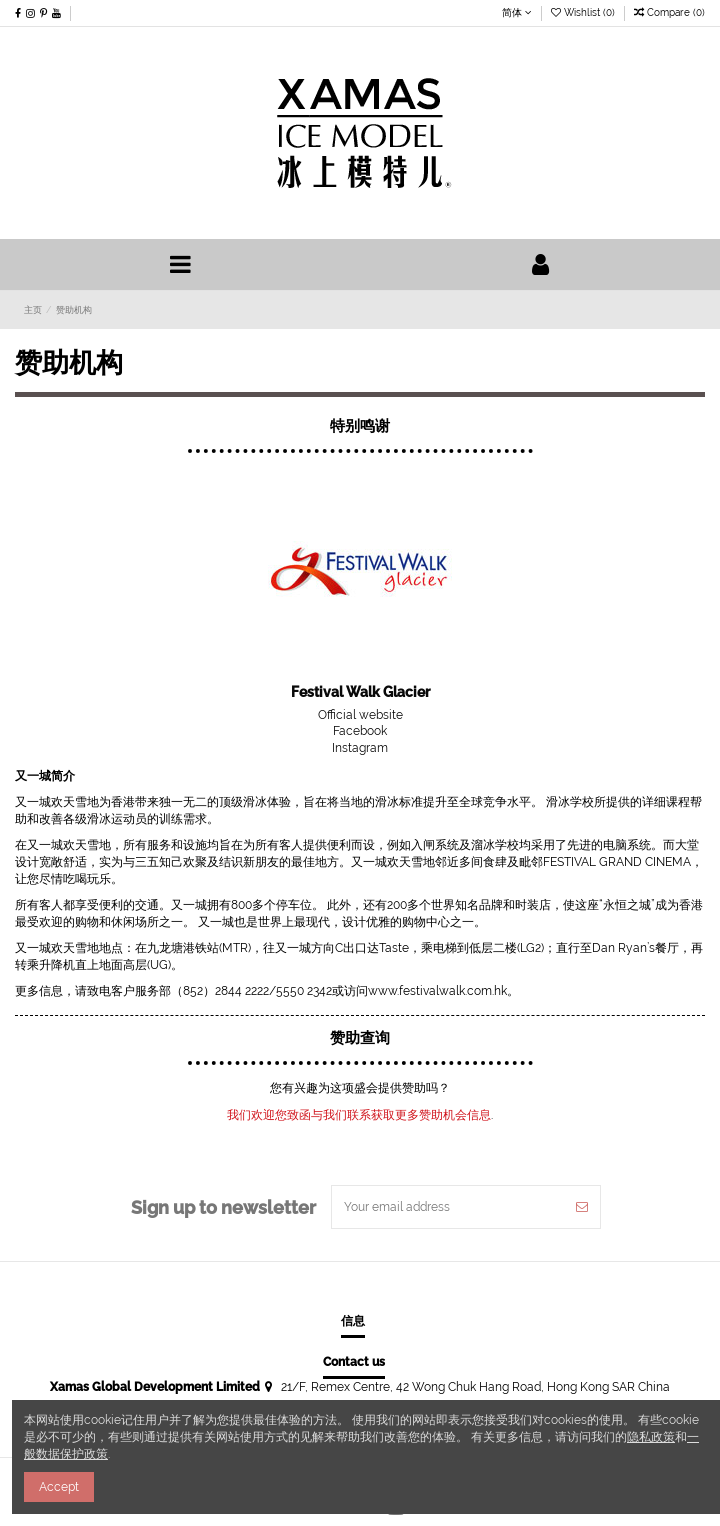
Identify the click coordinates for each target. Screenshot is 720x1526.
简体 (517, 12)
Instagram (360, 748)
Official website (360, 715)
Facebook (360, 731)
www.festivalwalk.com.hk (437, 991)
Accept (59, 1487)
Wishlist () (584, 12)
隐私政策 (651, 1437)
